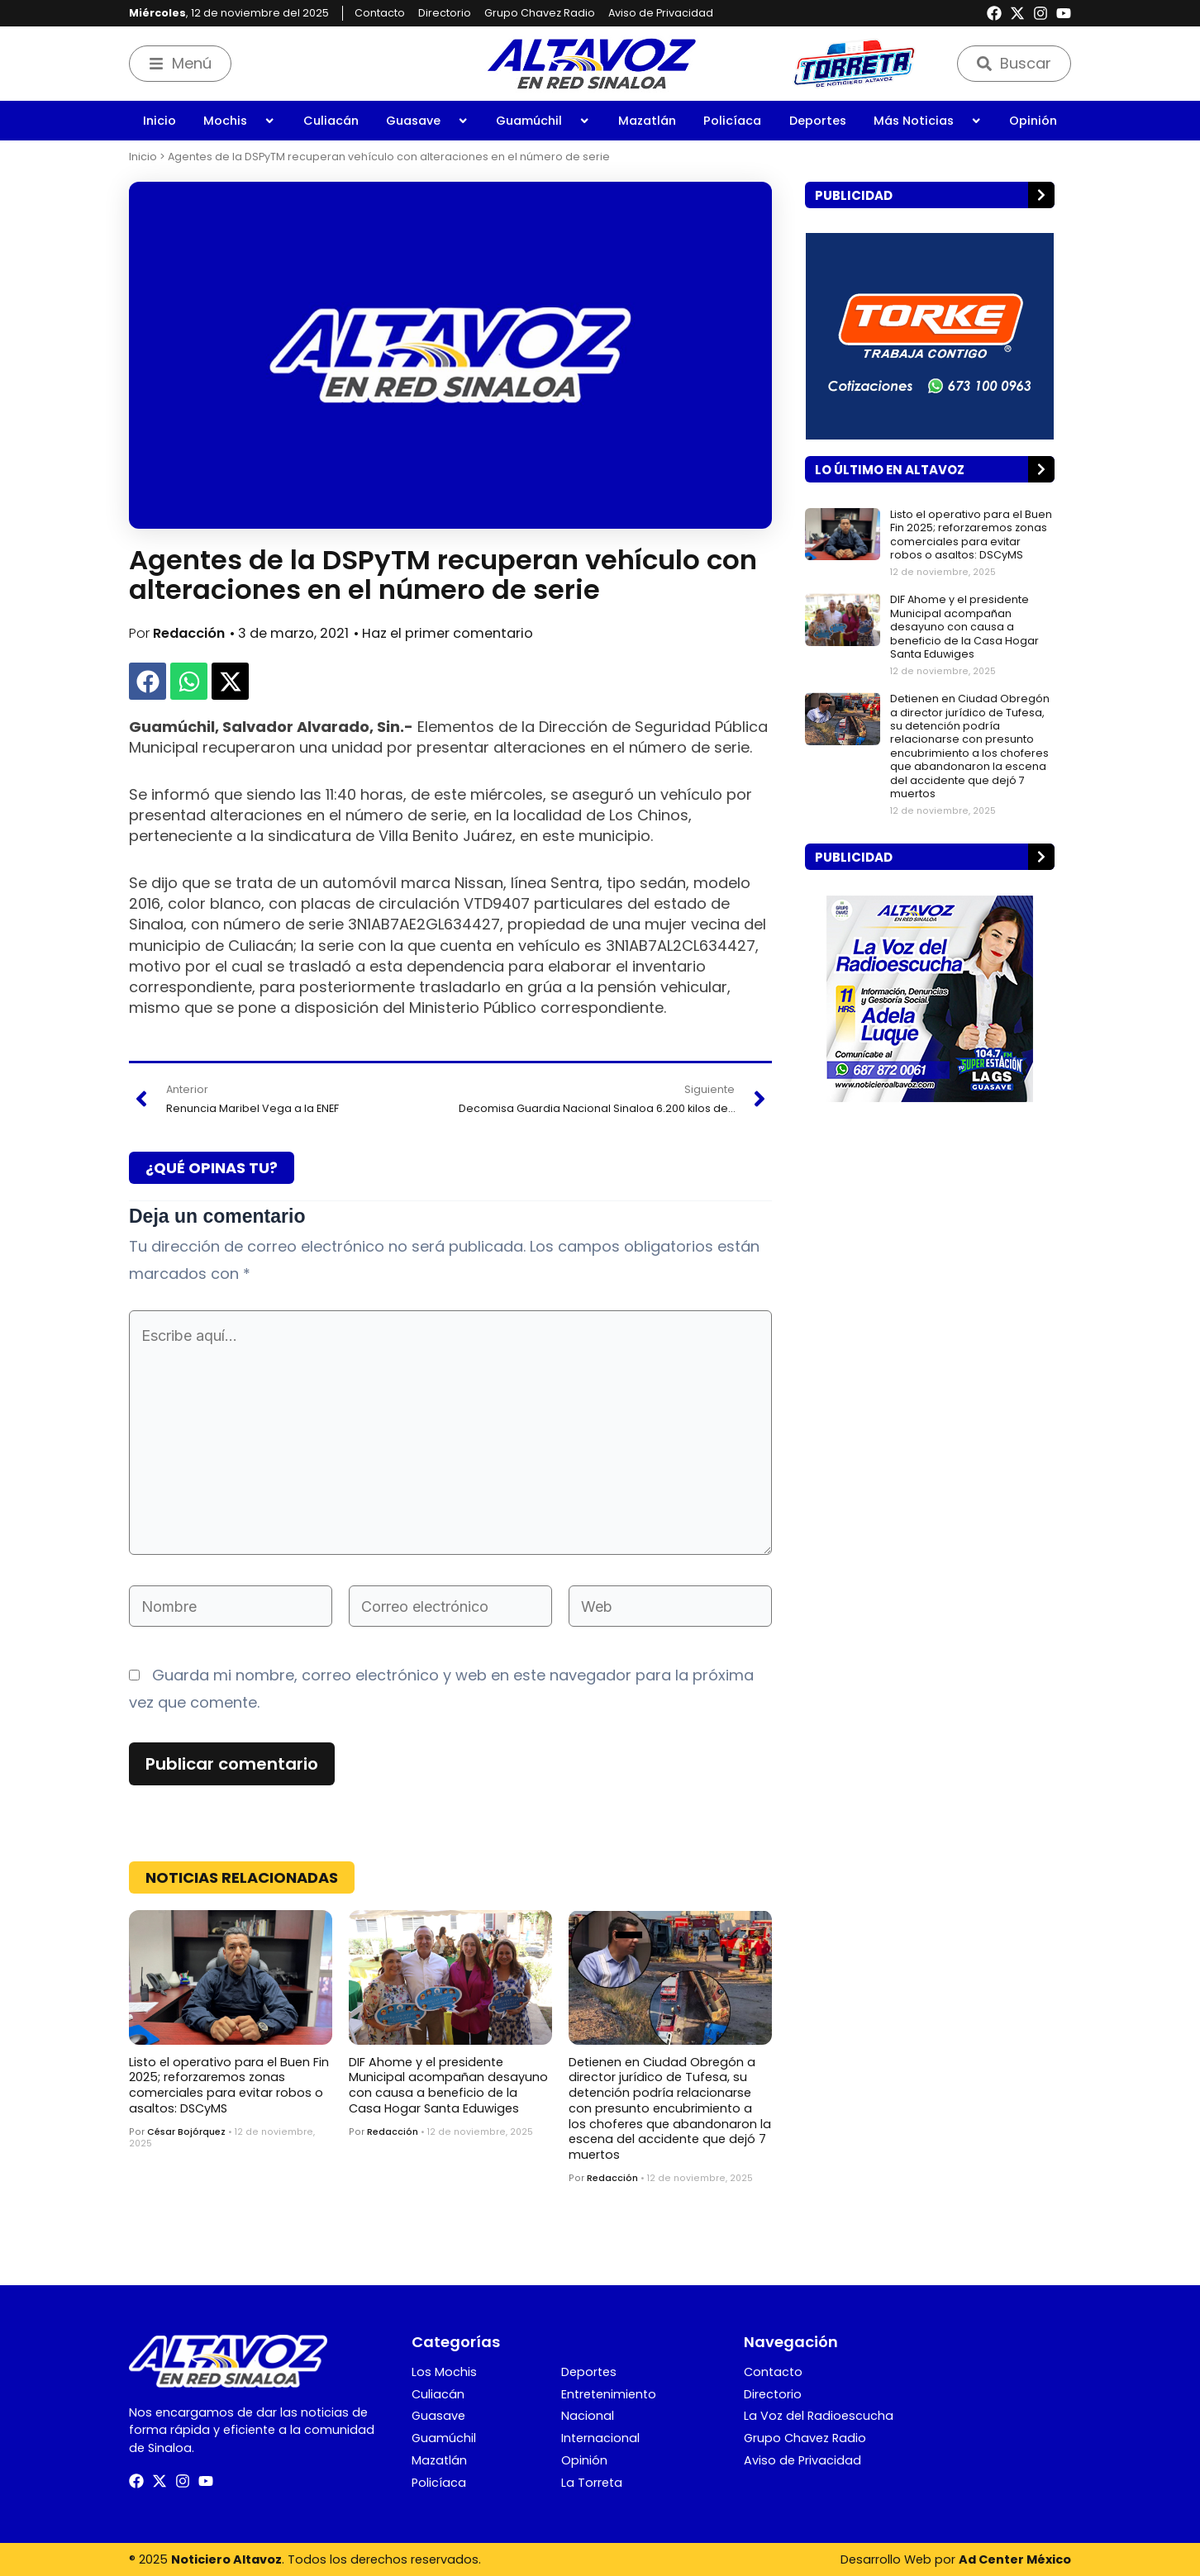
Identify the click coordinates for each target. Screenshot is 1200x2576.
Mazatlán (647, 120)
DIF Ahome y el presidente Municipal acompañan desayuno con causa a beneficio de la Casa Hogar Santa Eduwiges (448, 2085)
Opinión (1033, 120)
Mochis (239, 121)
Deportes (817, 120)
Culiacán (331, 120)
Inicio (159, 120)
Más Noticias (928, 121)
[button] (147, 681)
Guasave (427, 121)
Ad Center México (1015, 2559)
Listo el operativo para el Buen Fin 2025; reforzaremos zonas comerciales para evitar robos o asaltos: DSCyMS (229, 2085)
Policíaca (732, 120)
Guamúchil (543, 121)
